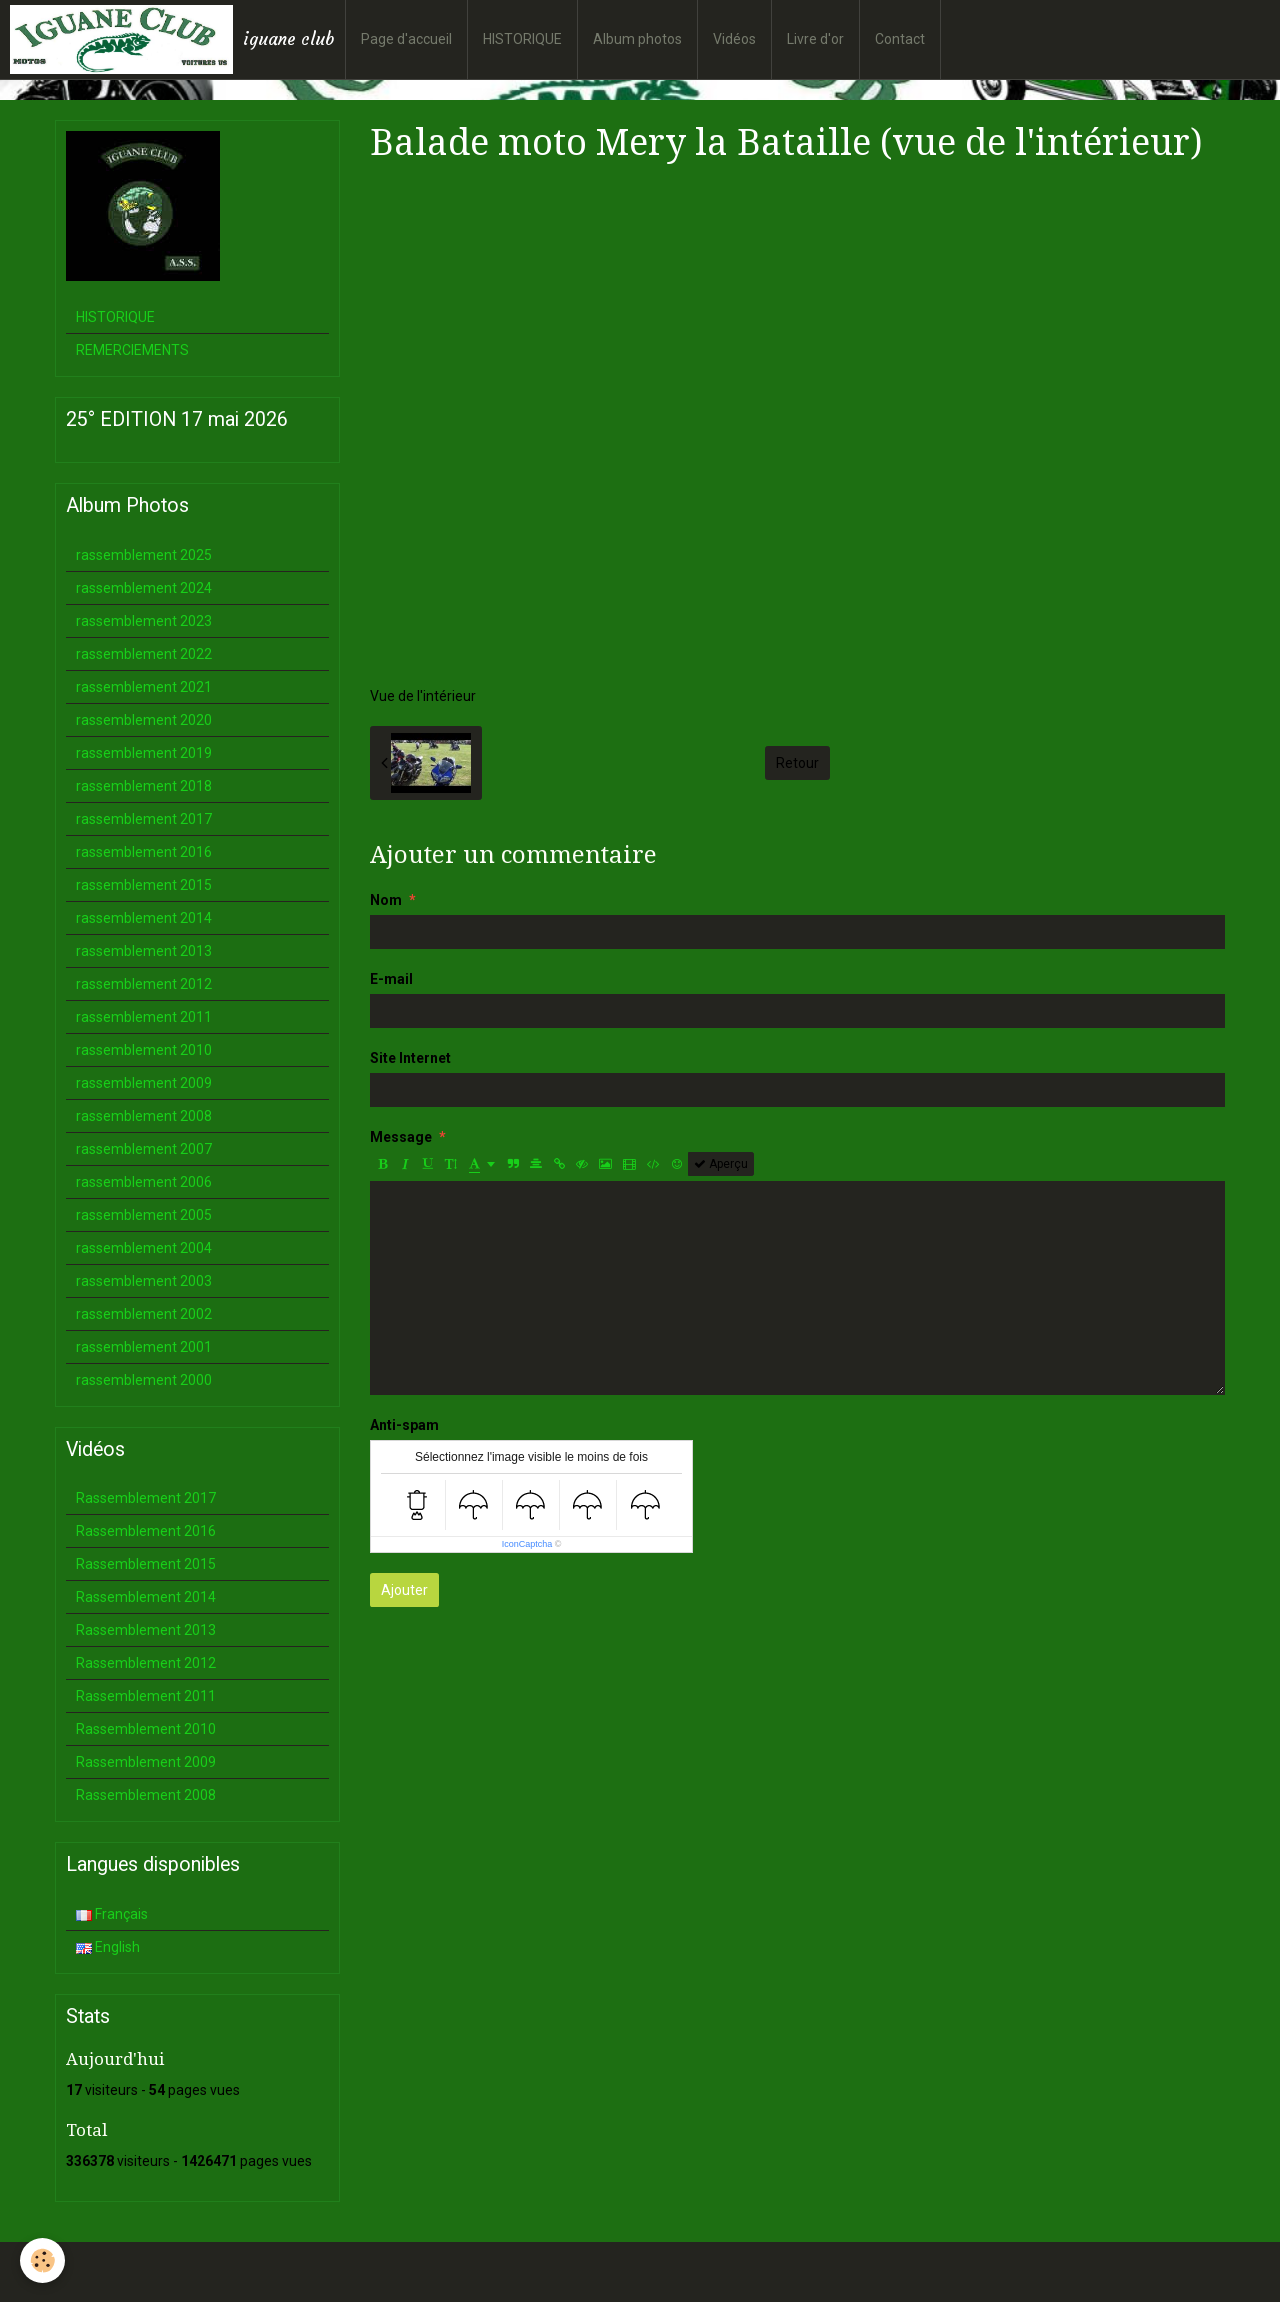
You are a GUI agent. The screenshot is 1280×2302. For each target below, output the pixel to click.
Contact (900, 39)
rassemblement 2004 (144, 1248)
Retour (797, 763)
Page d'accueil (406, 39)
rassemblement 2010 (144, 1050)
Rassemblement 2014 (146, 1597)
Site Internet (410, 1058)
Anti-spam (404, 1425)
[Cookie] (42, 2260)
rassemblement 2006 (144, 1182)
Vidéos (734, 39)
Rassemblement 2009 (146, 1762)
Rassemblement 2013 (146, 1630)
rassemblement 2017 (144, 819)
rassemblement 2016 (144, 852)
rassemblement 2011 (144, 1017)
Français (112, 1914)
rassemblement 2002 (144, 1314)
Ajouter (404, 1590)
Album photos (637, 39)
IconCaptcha (527, 1544)
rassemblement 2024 (144, 588)
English (108, 1947)
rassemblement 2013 (144, 951)
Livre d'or (815, 39)
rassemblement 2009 (144, 1083)
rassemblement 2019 (144, 753)
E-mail (391, 979)
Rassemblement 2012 (146, 1663)
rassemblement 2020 (144, 720)
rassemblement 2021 (144, 687)
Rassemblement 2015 (146, 1564)
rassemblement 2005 (144, 1215)
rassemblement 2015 (144, 885)
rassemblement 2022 (144, 654)
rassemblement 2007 (144, 1149)
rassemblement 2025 (144, 555)
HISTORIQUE (522, 39)
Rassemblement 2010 (146, 1729)
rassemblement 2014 (144, 918)
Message (401, 1137)
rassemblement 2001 (144, 1347)
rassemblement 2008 (144, 1116)
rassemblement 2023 (144, 621)
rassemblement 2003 (144, 1281)
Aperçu (721, 1164)
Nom (386, 900)
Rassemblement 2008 (146, 1795)
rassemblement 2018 (144, 786)
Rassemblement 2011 (146, 1696)
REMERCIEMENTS (132, 350)
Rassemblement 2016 (146, 1531)
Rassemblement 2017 (146, 1498)
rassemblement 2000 (144, 1380)
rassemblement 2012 (144, 984)
